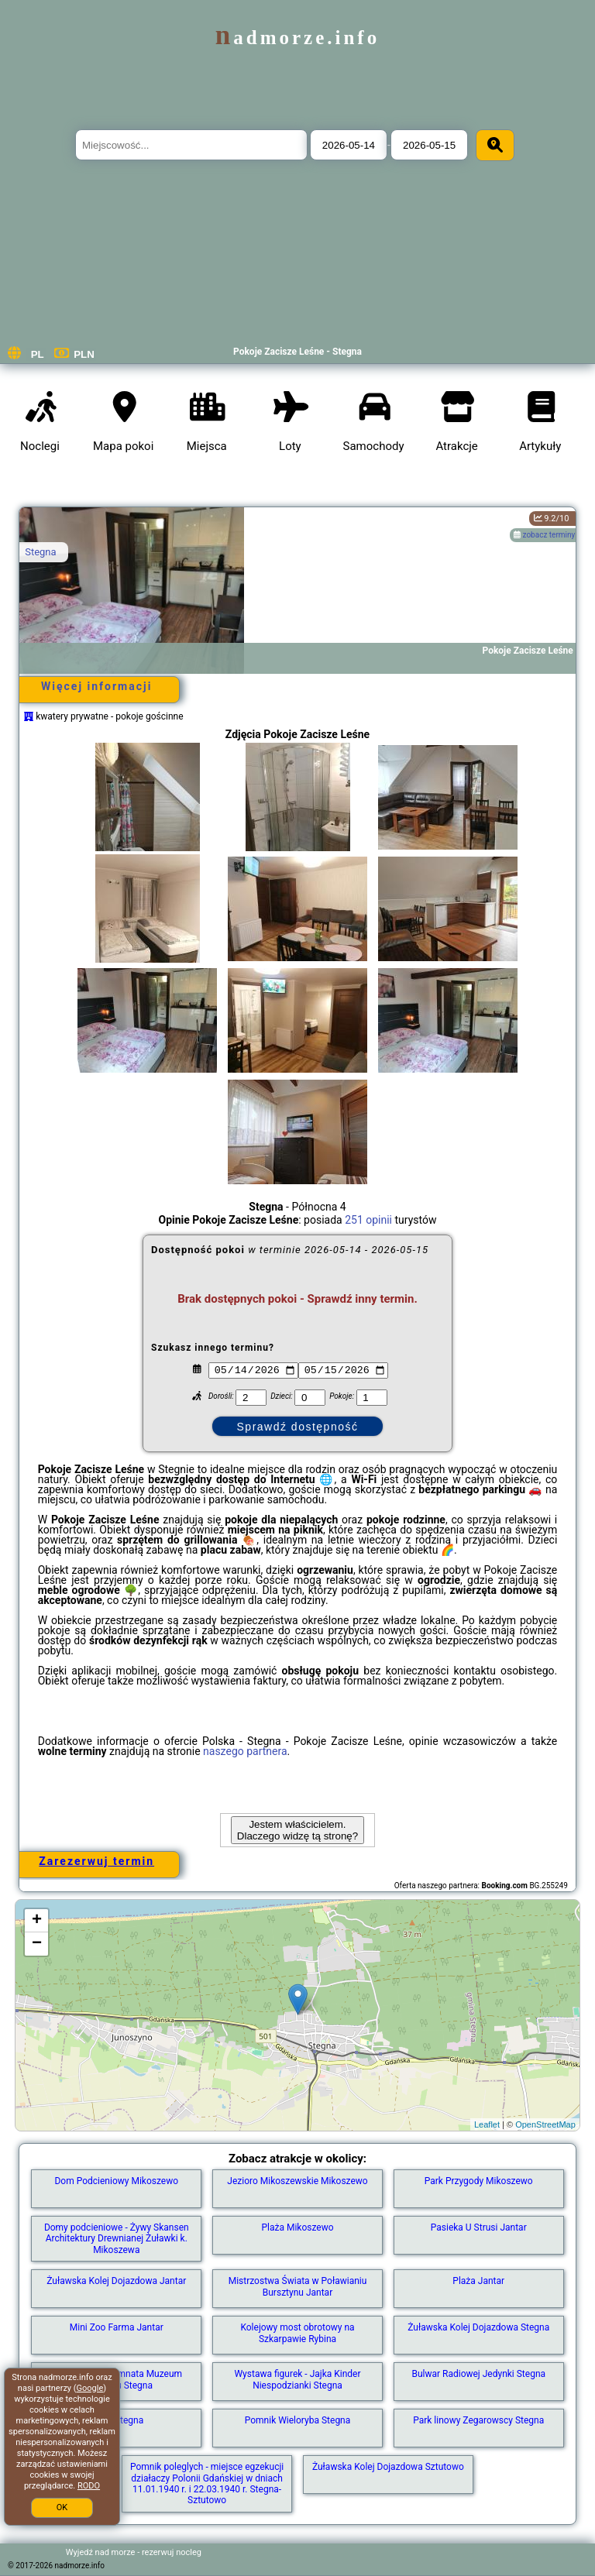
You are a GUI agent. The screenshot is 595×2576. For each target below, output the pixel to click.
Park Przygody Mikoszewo (479, 2181)
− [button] (37, 1944)
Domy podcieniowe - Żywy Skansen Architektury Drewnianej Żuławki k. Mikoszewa (116, 2238)
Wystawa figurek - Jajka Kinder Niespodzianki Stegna (297, 2379)
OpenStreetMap (545, 2124)
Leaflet (487, 2124)
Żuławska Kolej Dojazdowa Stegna (478, 2327)
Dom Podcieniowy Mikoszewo (116, 2181)
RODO (88, 2486)
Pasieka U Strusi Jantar (479, 2227)
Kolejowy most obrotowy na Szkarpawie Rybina (297, 2333)
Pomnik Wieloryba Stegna (298, 2420)
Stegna (40, 552)
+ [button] (37, 1920)
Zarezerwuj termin (96, 1861)
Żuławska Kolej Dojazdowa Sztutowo (388, 2466)
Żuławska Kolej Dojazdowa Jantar (116, 2280)
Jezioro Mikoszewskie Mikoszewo (297, 2181)
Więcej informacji (96, 686)
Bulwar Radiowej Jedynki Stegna (478, 2373)
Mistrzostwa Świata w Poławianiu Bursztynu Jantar (298, 2286)
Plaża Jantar (478, 2280)
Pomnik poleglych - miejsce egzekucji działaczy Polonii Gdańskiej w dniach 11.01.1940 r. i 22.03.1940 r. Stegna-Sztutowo (207, 2483)
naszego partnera (245, 1751)
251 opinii (368, 1220)
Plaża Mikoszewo (297, 2227)
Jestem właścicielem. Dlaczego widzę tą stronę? (297, 1830)
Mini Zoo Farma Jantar (116, 2327)
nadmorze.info (297, 37)
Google (90, 2388)
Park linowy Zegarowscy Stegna (478, 2420)
